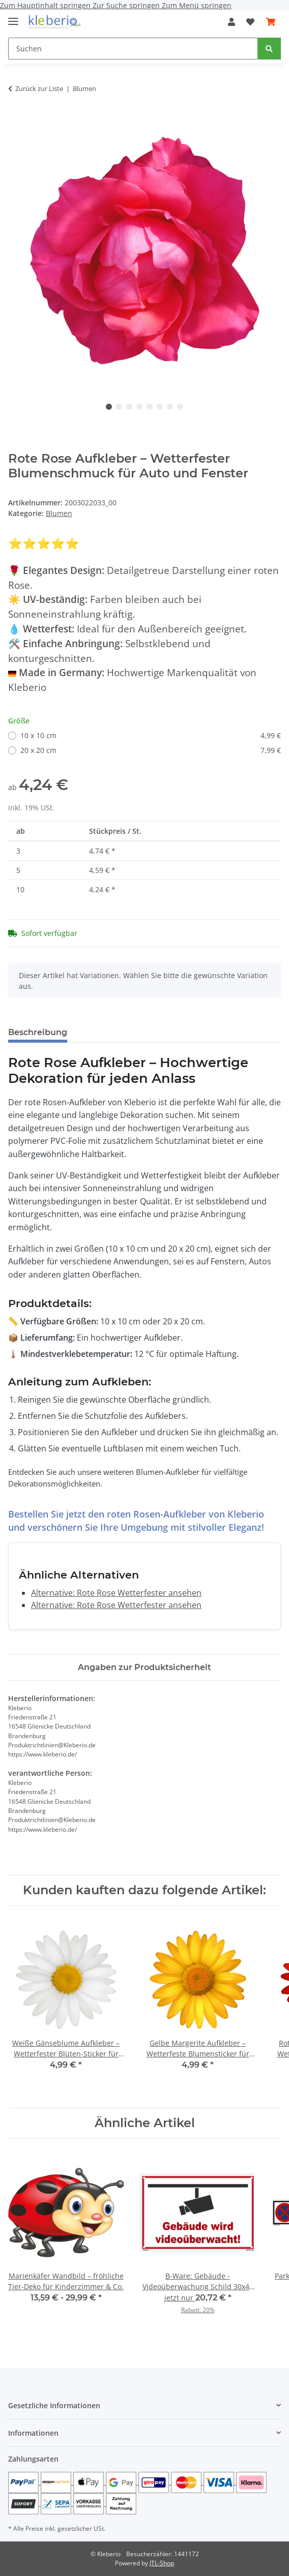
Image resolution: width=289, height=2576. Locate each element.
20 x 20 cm (150, 750)
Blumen (59, 513)
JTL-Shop (162, 2563)
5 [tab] (150, 407)
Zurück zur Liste (39, 88)
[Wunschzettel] (250, 22)
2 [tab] (119, 407)
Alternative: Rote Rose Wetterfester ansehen (116, 1592)
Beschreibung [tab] (37, 1032)
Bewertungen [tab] (112, 1032)
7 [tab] (170, 407)
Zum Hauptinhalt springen (46, 5)
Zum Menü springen (197, 5)
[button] (231, 22)
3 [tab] (129, 407)
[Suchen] (133, 48)
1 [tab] (109, 407)
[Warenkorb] (271, 22)
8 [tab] (180, 407)
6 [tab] (160, 407)
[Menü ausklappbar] (13, 17)
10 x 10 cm (150, 735)
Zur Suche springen (127, 5)
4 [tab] (139, 407)
